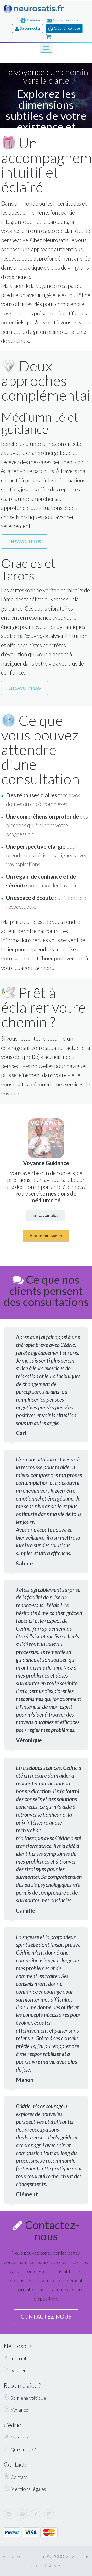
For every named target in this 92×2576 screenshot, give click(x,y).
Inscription (18, 2358)
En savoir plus (24, 541)
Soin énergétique (25, 2397)
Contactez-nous (46, 2316)
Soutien (15, 2370)
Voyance (16, 2409)
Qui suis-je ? (20, 2449)
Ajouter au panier (46, 1235)
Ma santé (16, 2437)
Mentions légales (25, 2488)
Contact (15, 2476)
